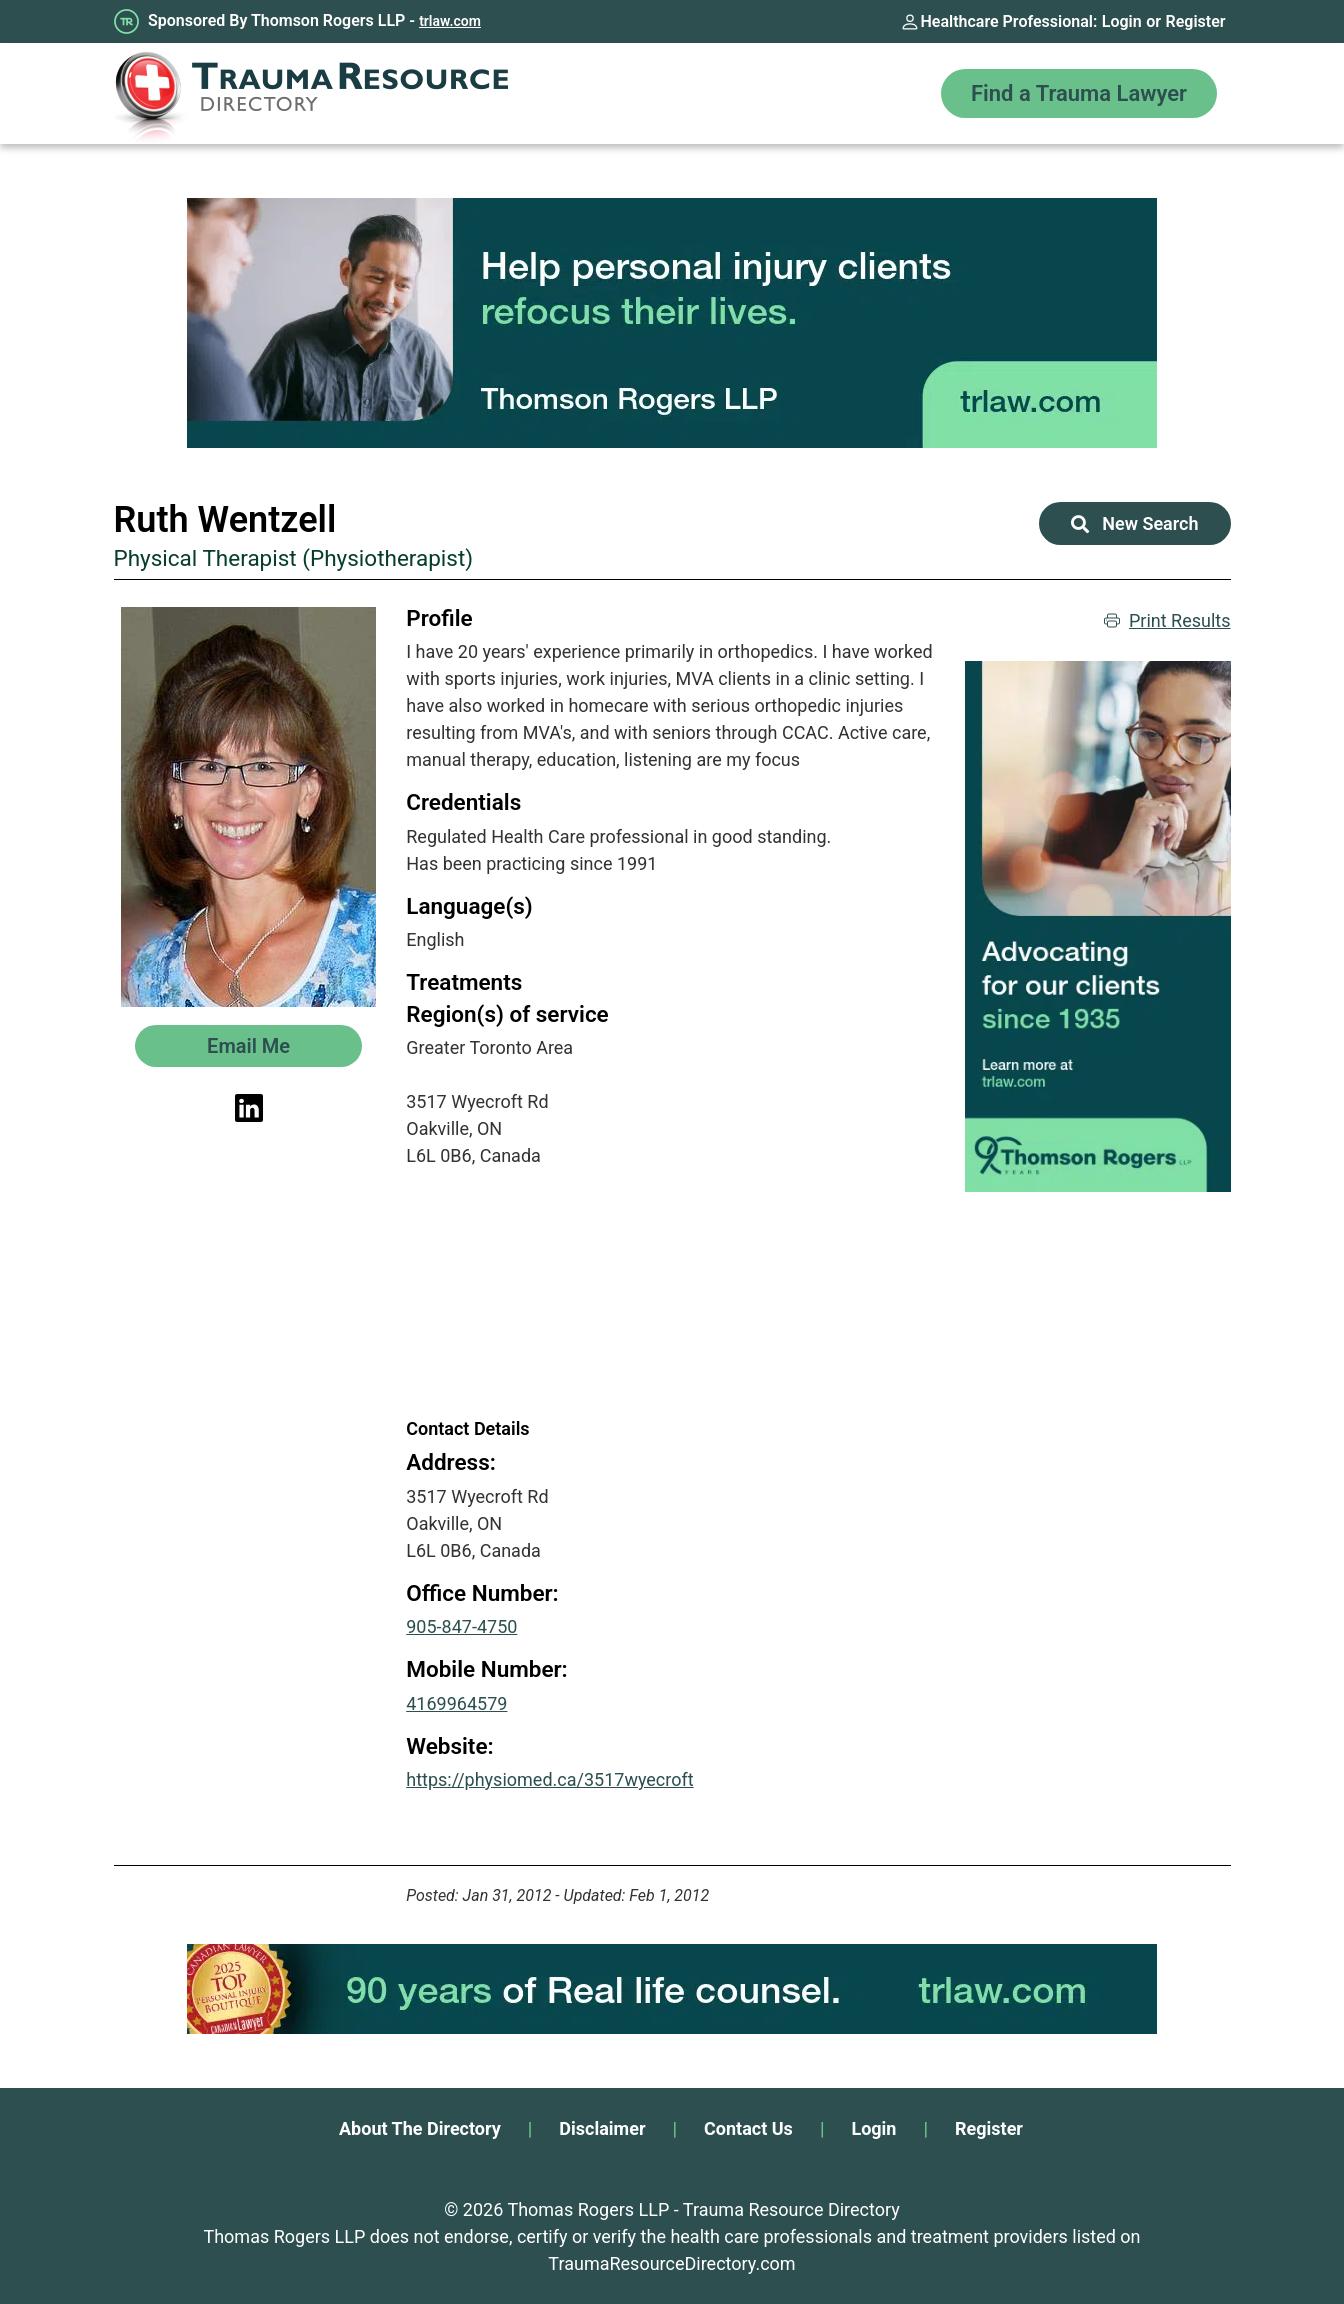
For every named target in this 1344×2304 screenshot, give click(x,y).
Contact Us (748, 2128)
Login (1122, 21)
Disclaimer (602, 2128)
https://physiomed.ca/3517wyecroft (549, 1779)
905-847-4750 (461, 1626)
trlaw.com (450, 21)
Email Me (248, 1046)
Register (1196, 21)
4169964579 (456, 1703)
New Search (1135, 523)
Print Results (1167, 620)
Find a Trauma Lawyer (1079, 93)
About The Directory (420, 2128)
